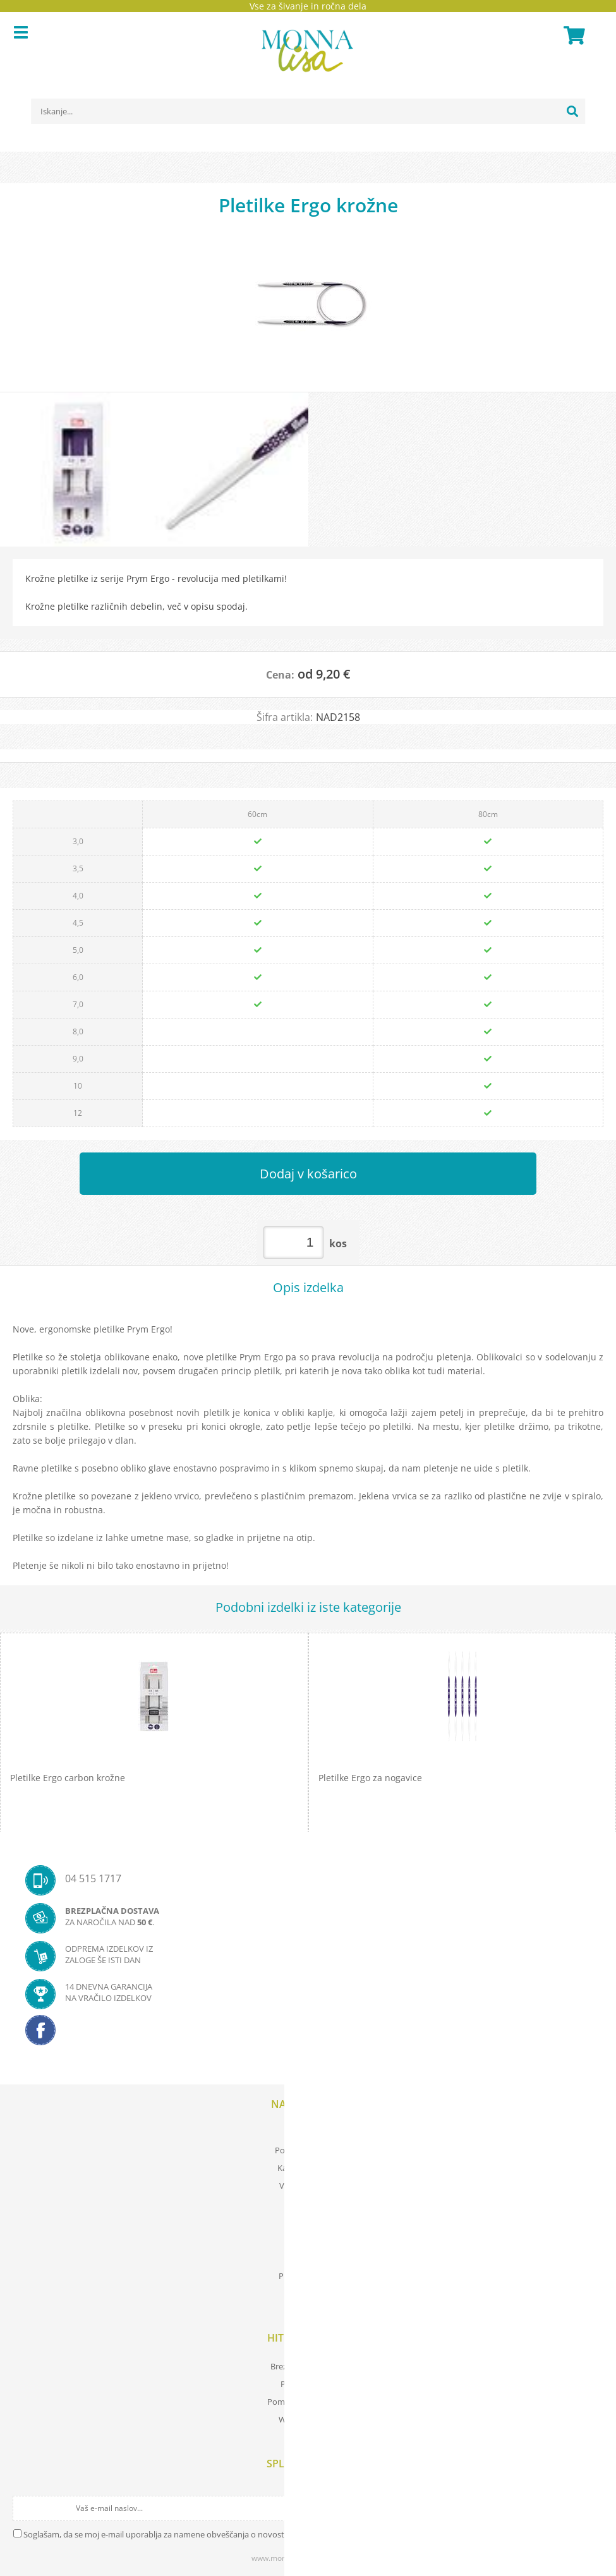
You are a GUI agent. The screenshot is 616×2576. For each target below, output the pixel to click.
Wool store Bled (308, 2419)
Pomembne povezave (308, 2401)
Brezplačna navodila (308, 2366)
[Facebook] (308, 2034)
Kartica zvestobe (308, 2168)
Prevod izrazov (308, 2384)
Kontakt (308, 2293)
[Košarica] (572, 35)
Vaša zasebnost (308, 2185)
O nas (308, 2258)
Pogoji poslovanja (308, 2150)
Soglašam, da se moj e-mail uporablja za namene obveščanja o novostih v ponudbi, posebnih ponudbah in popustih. (241, 2534)
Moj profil (308, 2132)
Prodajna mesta (308, 2276)
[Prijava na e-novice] (592, 2508)
